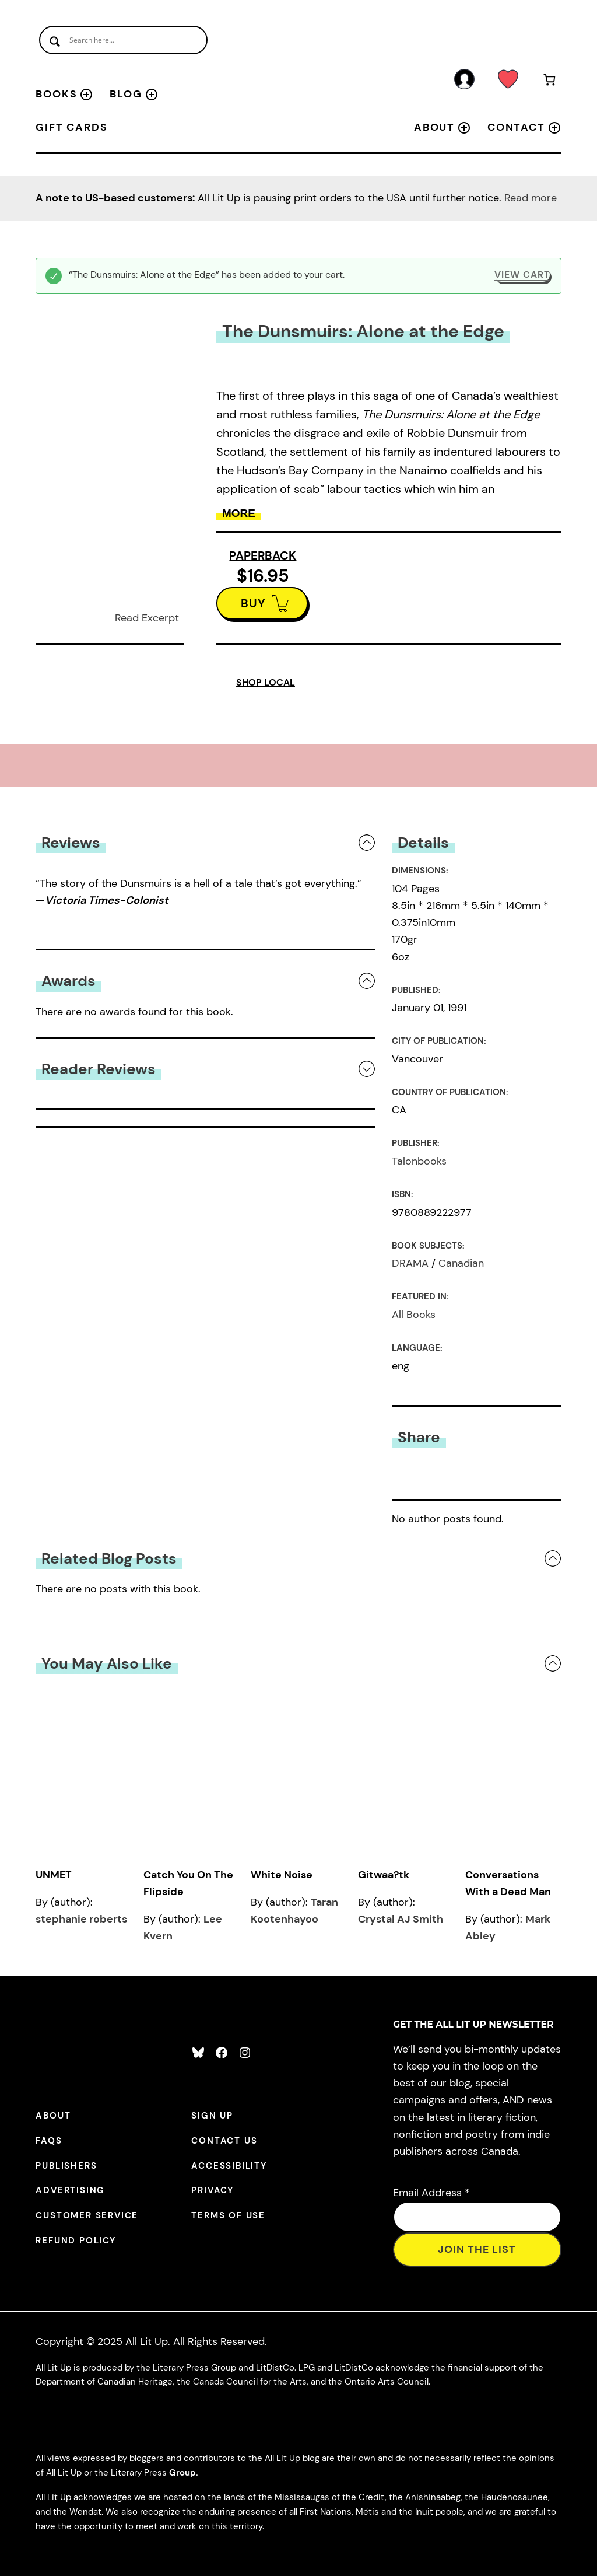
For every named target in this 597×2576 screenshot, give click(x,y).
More (238, 513)
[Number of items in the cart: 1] (549, 82)
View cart (522, 274)
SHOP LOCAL (265, 682)
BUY (253, 603)
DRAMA (410, 1263)
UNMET (54, 1875)
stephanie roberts (81, 1919)
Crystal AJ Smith (400, 1919)
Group (182, 2473)
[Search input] (123, 40)
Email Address (431, 2193)
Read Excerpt (147, 618)
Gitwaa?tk (383, 1875)
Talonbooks (419, 1161)
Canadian (461, 1263)
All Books (414, 1315)
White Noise (281, 1875)
